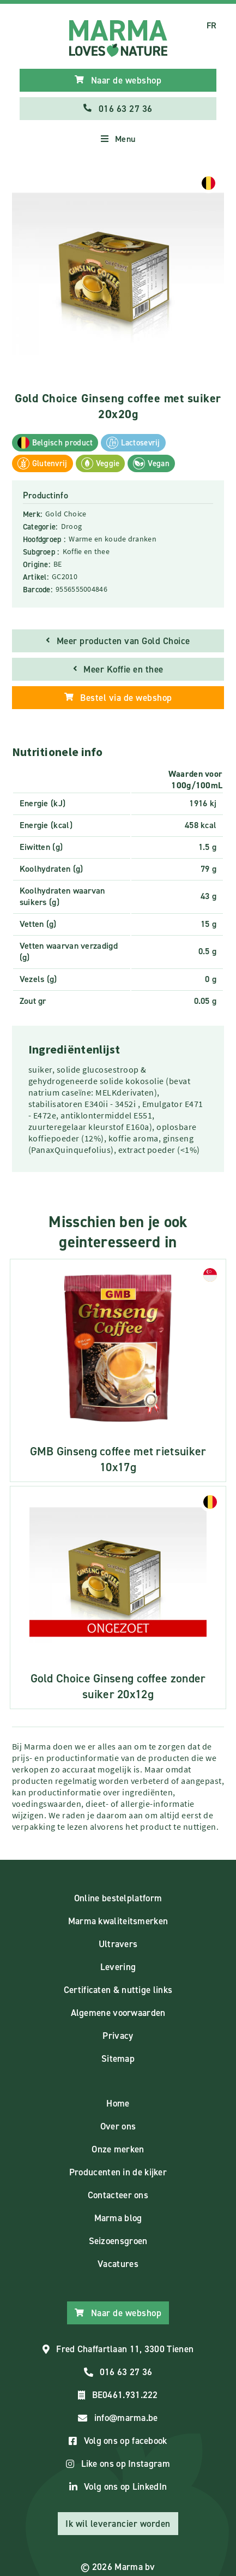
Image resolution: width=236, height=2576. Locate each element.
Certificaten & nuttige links (118, 1990)
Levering (118, 1967)
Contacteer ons (118, 2195)
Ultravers (118, 1944)
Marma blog (118, 2218)
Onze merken (118, 2149)
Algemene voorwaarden (118, 2013)
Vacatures (118, 2264)
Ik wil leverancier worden (118, 2524)
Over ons (118, 2126)
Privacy (117, 2036)
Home (117, 2103)
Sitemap (118, 2059)
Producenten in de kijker (118, 2172)
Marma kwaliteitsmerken (118, 1921)
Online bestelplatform (118, 1898)
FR (212, 25)
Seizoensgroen (118, 2241)
